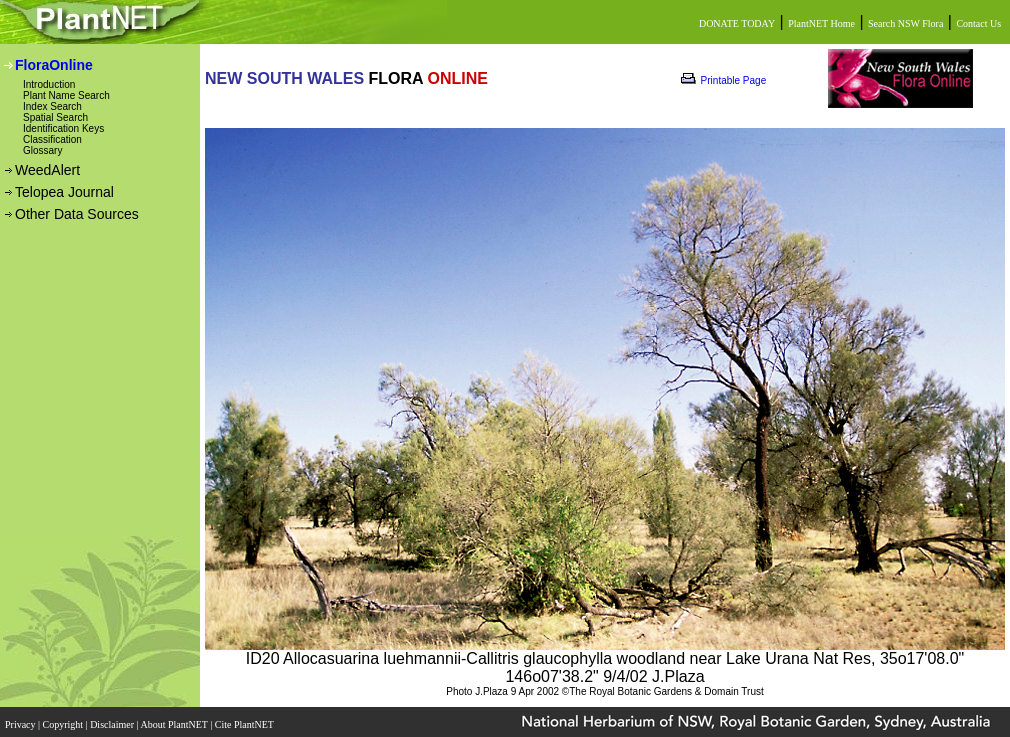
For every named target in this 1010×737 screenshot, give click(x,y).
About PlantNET (175, 724)
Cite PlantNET (245, 724)
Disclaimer (113, 724)
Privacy (21, 724)
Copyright (64, 724)
